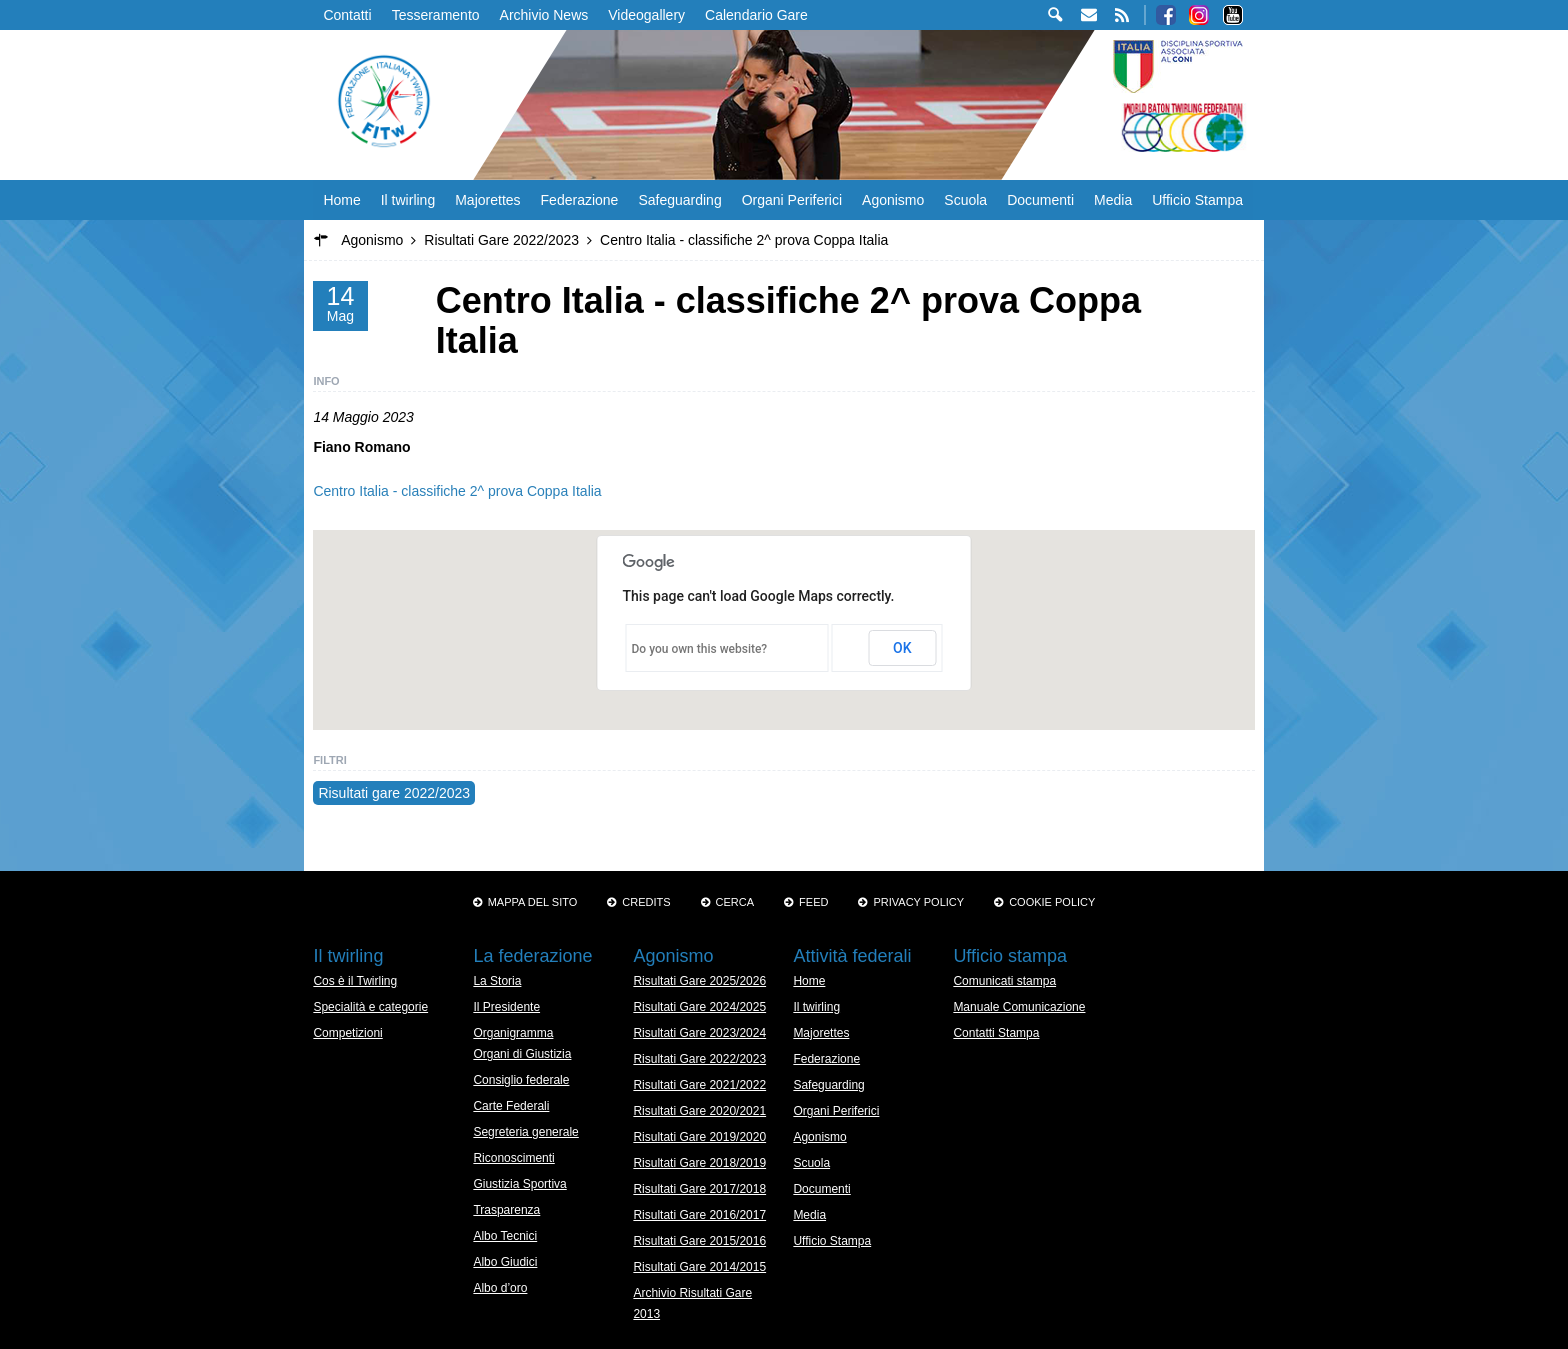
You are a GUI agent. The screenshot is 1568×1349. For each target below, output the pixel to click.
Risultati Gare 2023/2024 (699, 1033)
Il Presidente (506, 1007)
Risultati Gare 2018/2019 (699, 1163)
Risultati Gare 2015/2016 (699, 1241)
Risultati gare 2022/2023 (394, 793)
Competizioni (347, 1033)
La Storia (497, 981)
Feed (813, 902)
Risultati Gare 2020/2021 (699, 1111)
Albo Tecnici (505, 1236)
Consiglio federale (521, 1080)
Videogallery (646, 15)
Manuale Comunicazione (1019, 1007)
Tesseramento (436, 15)
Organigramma (513, 1033)
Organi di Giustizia (522, 1054)
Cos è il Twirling (355, 981)
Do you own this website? (700, 649)
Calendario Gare (756, 15)
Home (341, 200)
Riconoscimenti (513, 1158)
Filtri (329, 760)
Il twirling (408, 200)
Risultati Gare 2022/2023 (699, 1059)
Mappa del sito (533, 902)
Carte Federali (511, 1106)
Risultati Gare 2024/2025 (699, 1007)
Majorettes (487, 200)
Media (1113, 200)
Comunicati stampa (1004, 981)
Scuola (965, 200)
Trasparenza (506, 1210)
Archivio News (544, 15)
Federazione (580, 200)
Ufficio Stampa (1197, 200)
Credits (646, 902)
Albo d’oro (500, 1288)
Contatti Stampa (996, 1033)
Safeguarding (679, 200)
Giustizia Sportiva (519, 1184)
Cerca (735, 902)
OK (902, 648)
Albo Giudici (505, 1262)
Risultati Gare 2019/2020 (699, 1137)
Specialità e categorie (370, 1007)
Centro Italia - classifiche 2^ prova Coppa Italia (457, 491)
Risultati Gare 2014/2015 (699, 1267)
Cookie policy (1052, 902)
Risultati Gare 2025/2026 (699, 981)
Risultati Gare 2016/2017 (699, 1215)
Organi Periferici (792, 200)
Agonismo (893, 200)
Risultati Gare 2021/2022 (699, 1085)
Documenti (1040, 200)
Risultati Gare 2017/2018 (699, 1189)
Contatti (347, 15)
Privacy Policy (918, 902)
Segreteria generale (525, 1132)
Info (326, 381)
